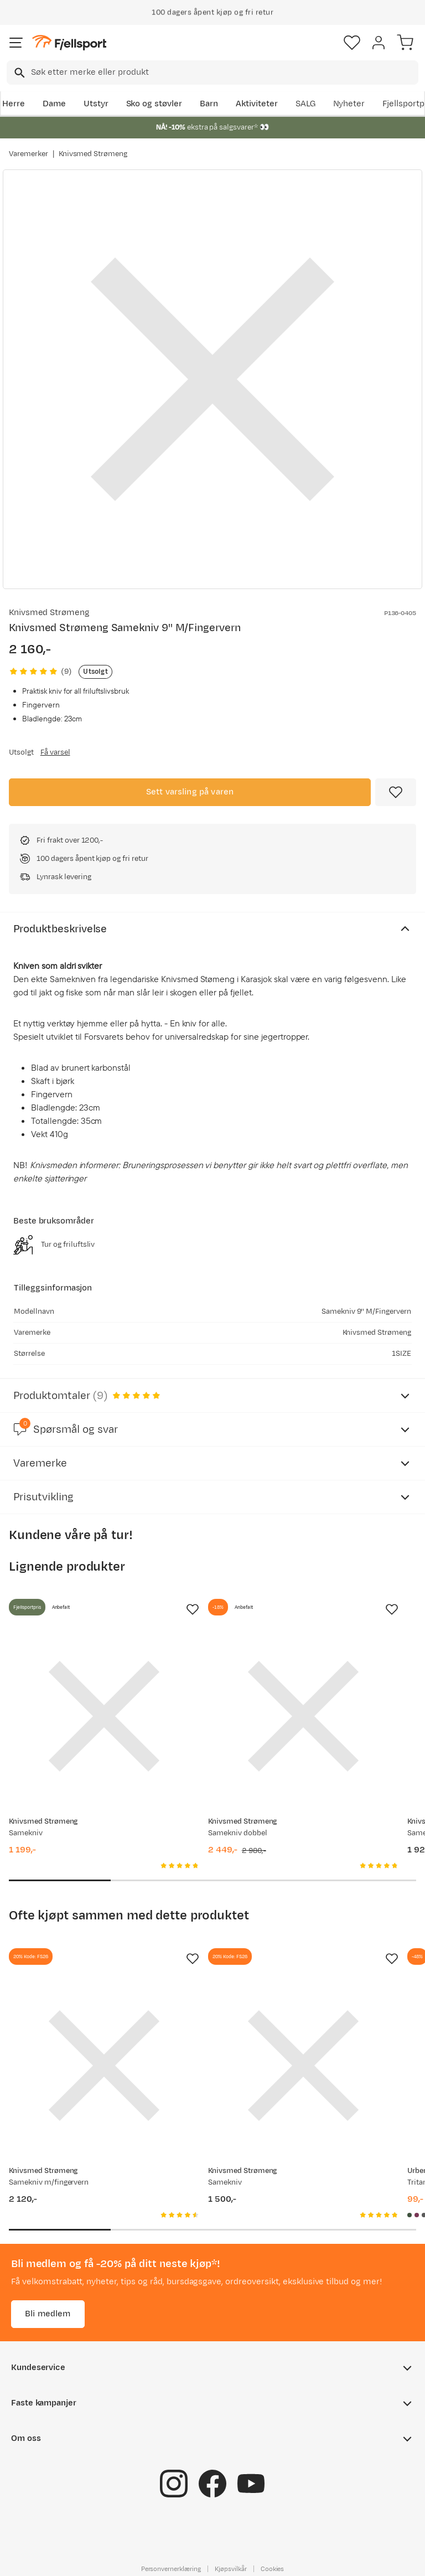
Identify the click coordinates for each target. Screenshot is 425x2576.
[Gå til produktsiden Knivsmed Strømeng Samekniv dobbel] (303, 1716)
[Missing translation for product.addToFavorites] (395, 792)
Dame (54, 104)
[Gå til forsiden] (69, 43)
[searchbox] (224, 72)
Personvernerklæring (171, 2568)
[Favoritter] (352, 42)
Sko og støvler (154, 104)
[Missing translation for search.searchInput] (18, 72)
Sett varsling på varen (190, 792)
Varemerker (28, 154)
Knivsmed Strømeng (93, 154)
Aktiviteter (257, 104)
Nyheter (349, 104)
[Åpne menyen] (16, 42)
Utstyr (96, 104)
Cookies (272, 2568)
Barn (209, 104)
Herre (13, 104)
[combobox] (212, 72)
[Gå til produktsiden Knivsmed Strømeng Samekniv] (104, 1716)
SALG (305, 104)
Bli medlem (48, 2314)
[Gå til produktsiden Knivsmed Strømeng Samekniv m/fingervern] (104, 2065)
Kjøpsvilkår (231, 2568)
